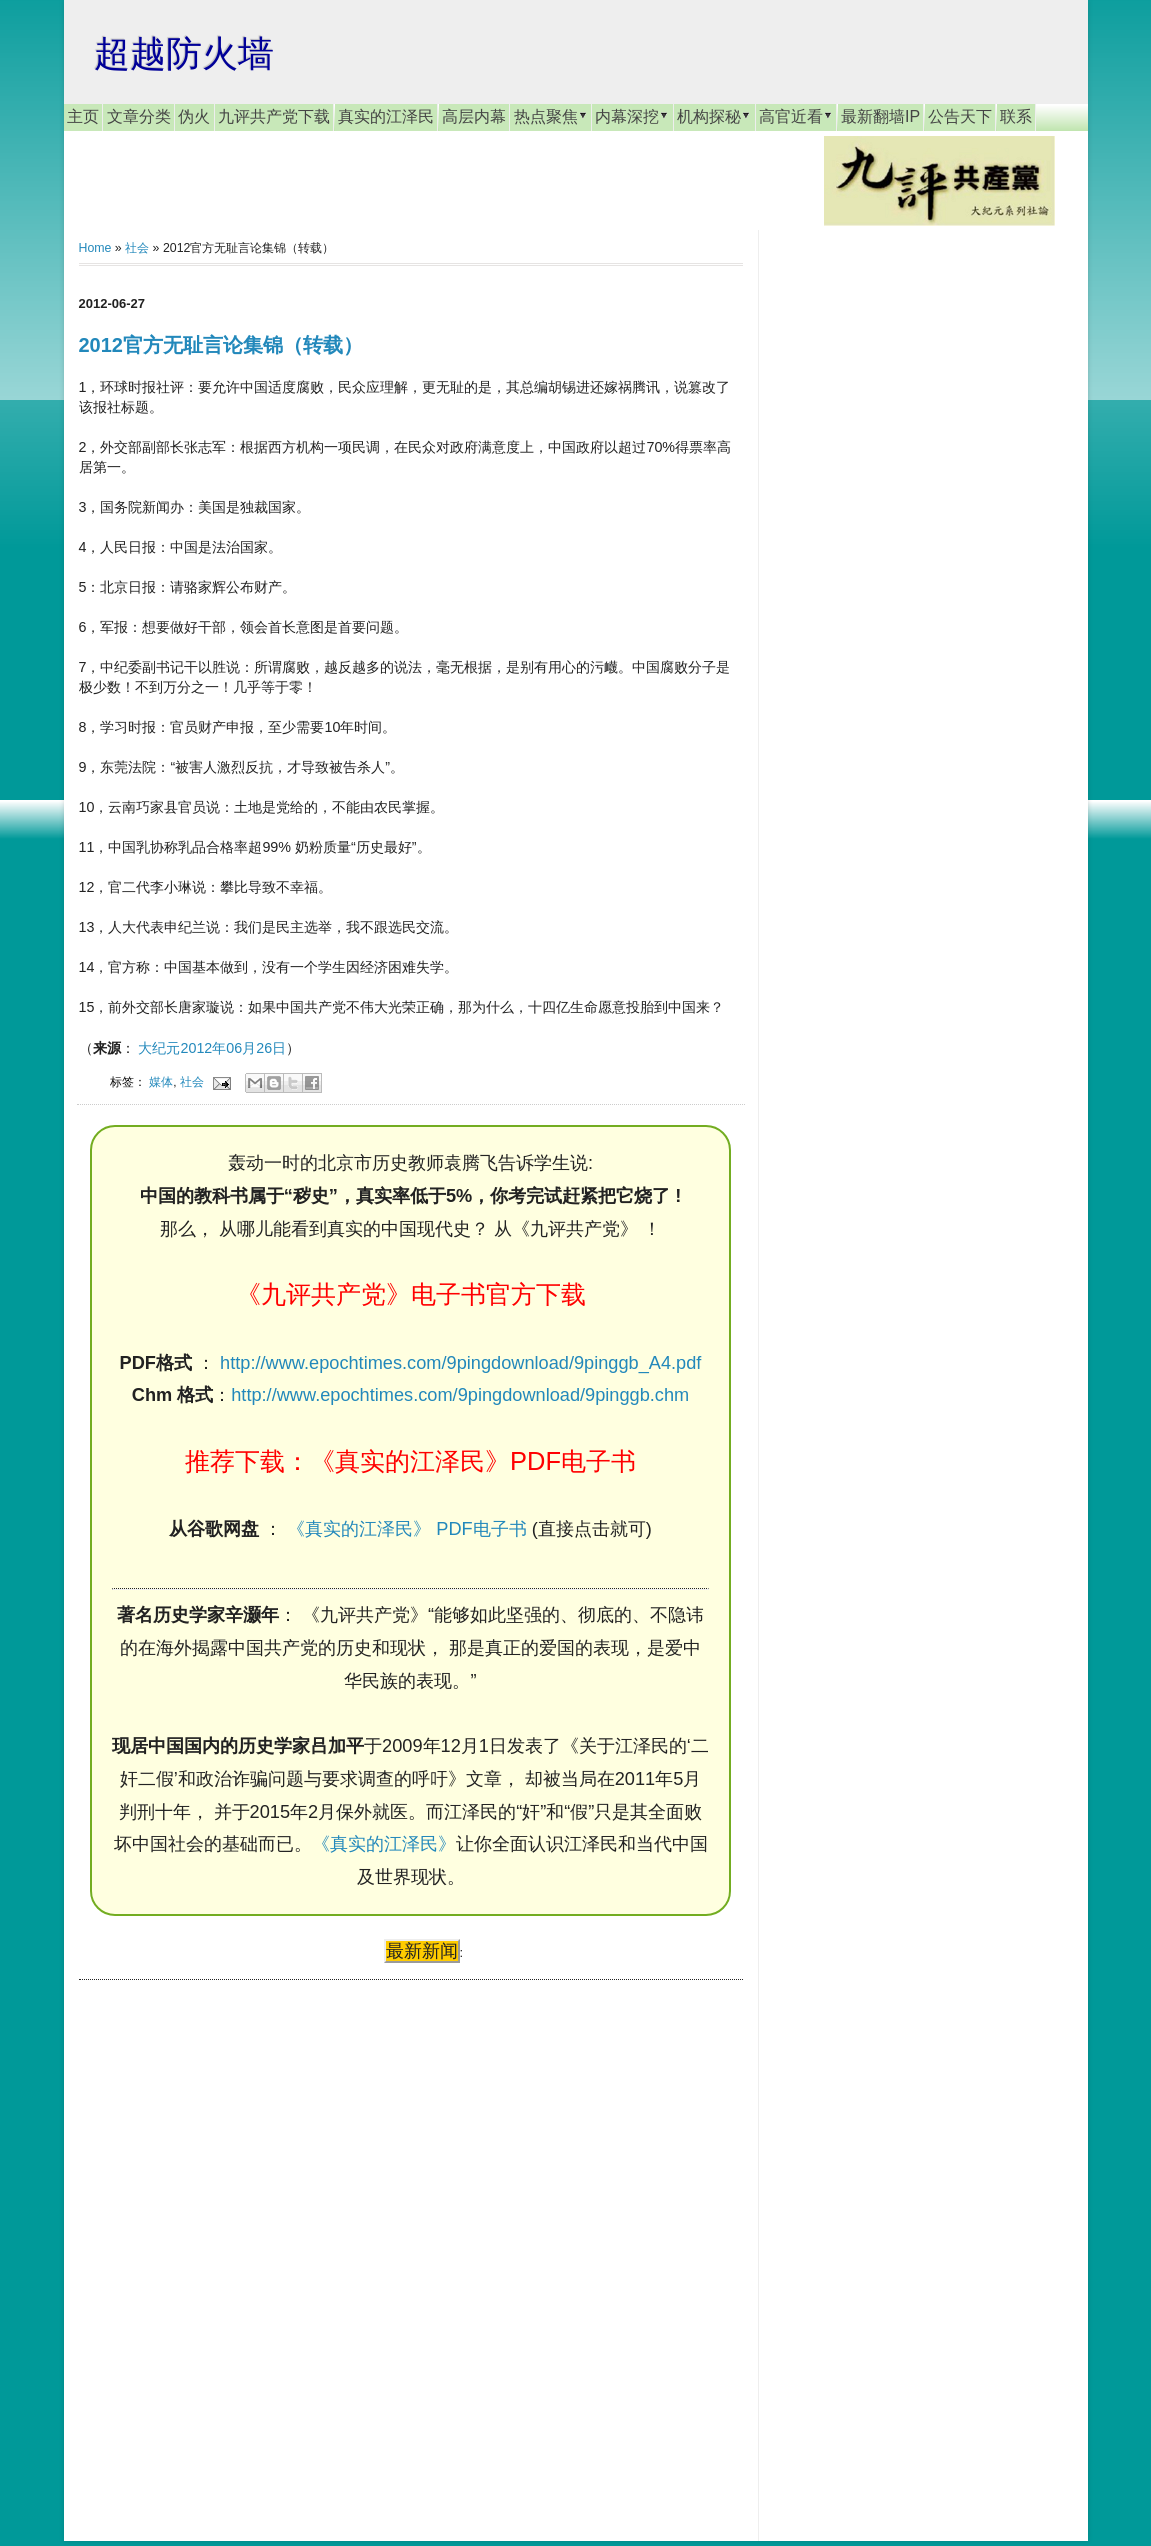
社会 (137, 248)
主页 (83, 116)
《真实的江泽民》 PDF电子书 (406, 1529)
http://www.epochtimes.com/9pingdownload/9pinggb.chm (460, 1395)
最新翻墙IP (880, 116)
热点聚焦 (551, 116)
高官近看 (796, 116)
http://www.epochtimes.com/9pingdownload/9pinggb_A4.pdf (460, 1363)
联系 (1016, 116)
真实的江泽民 (386, 116)
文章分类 (139, 116)
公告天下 (960, 116)
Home (95, 248)
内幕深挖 (632, 116)
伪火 (194, 116)
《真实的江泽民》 (384, 1844)
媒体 (161, 1081)
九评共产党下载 (274, 116)
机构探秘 (714, 116)
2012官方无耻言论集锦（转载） (221, 345)
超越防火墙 (184, 53)
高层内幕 (474, 116)
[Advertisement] (229, 2241)
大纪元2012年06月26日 (212, 1048)
